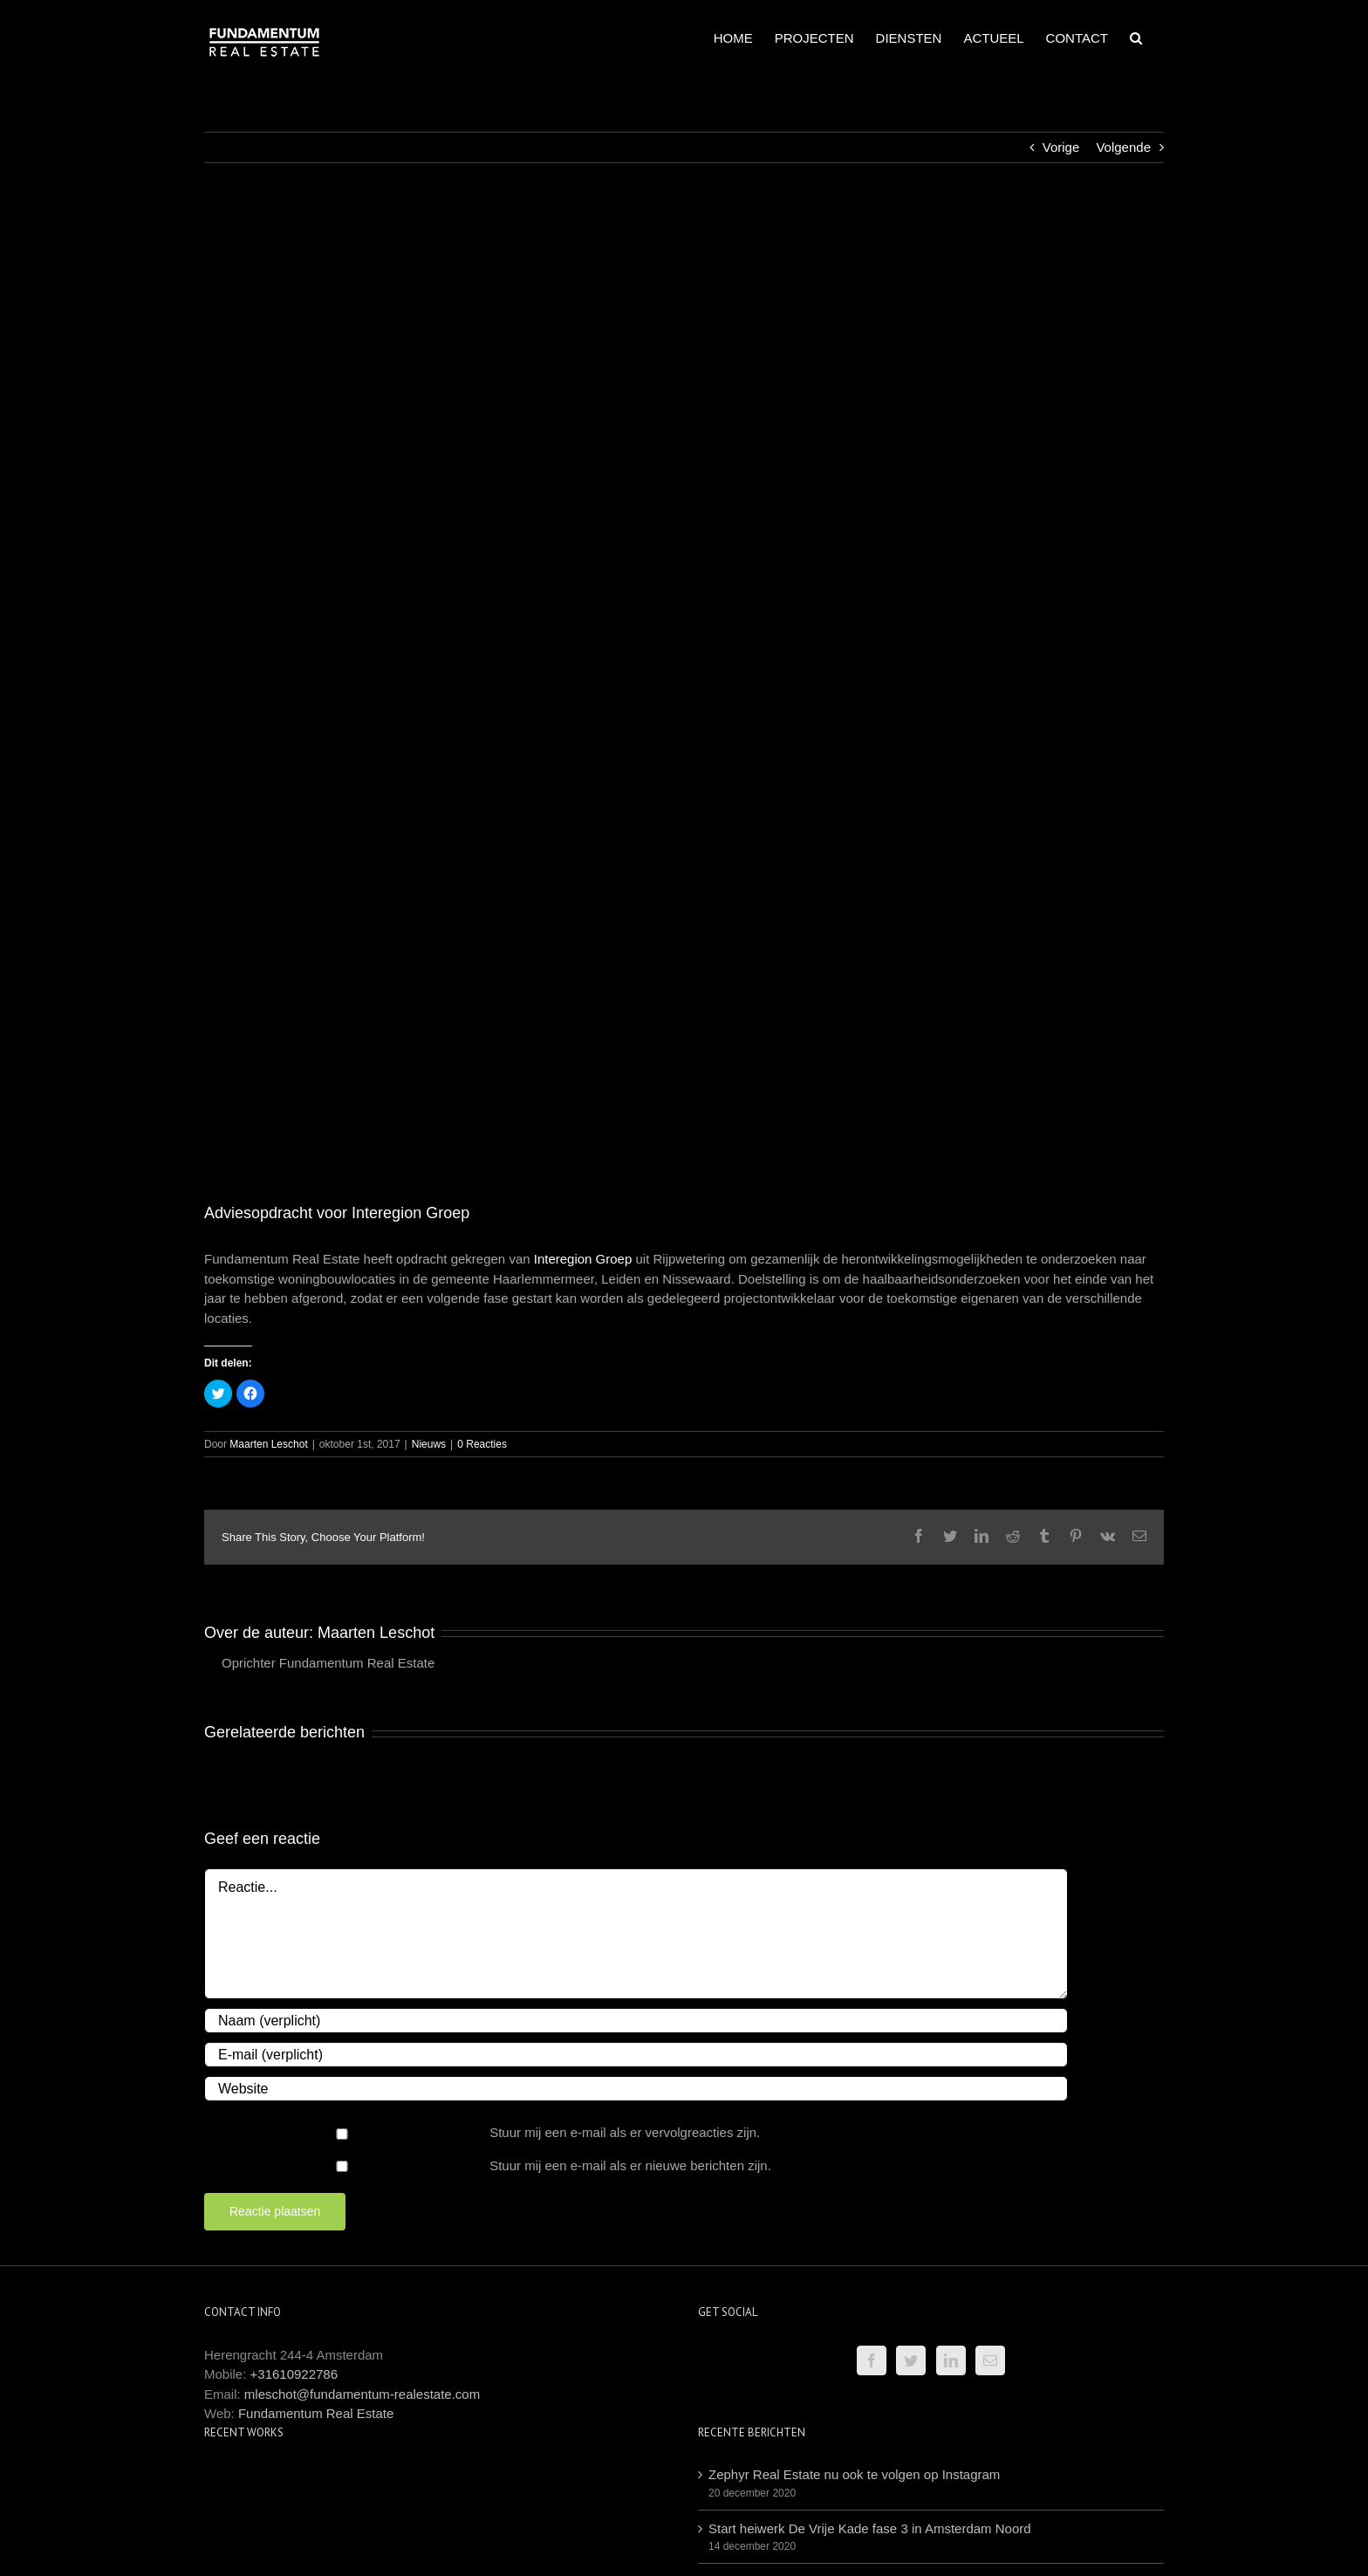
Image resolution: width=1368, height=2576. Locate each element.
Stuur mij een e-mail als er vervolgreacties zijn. (624, 2132)
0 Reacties (482, 1444)
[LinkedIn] (951, 2360)
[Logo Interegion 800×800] (684, 695)
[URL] (636, 2088)
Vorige (1061, 147)
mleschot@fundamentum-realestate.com (362, 2394)
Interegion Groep (583, 1258)
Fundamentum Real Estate (315, 2413)
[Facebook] (871, 2360)
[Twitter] (911, 2360)
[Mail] (990, 2360)
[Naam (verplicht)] (636, 2020)
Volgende (1123, 147)
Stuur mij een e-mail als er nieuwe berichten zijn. (630, 2165)
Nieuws (429, 1444)
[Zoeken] (1136, 36)
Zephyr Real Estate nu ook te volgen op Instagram (854, 2474)
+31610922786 (294, 2374)
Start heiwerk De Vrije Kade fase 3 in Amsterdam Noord (869, 2528)
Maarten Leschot (268, 1444)
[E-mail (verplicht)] (636, 2054)
